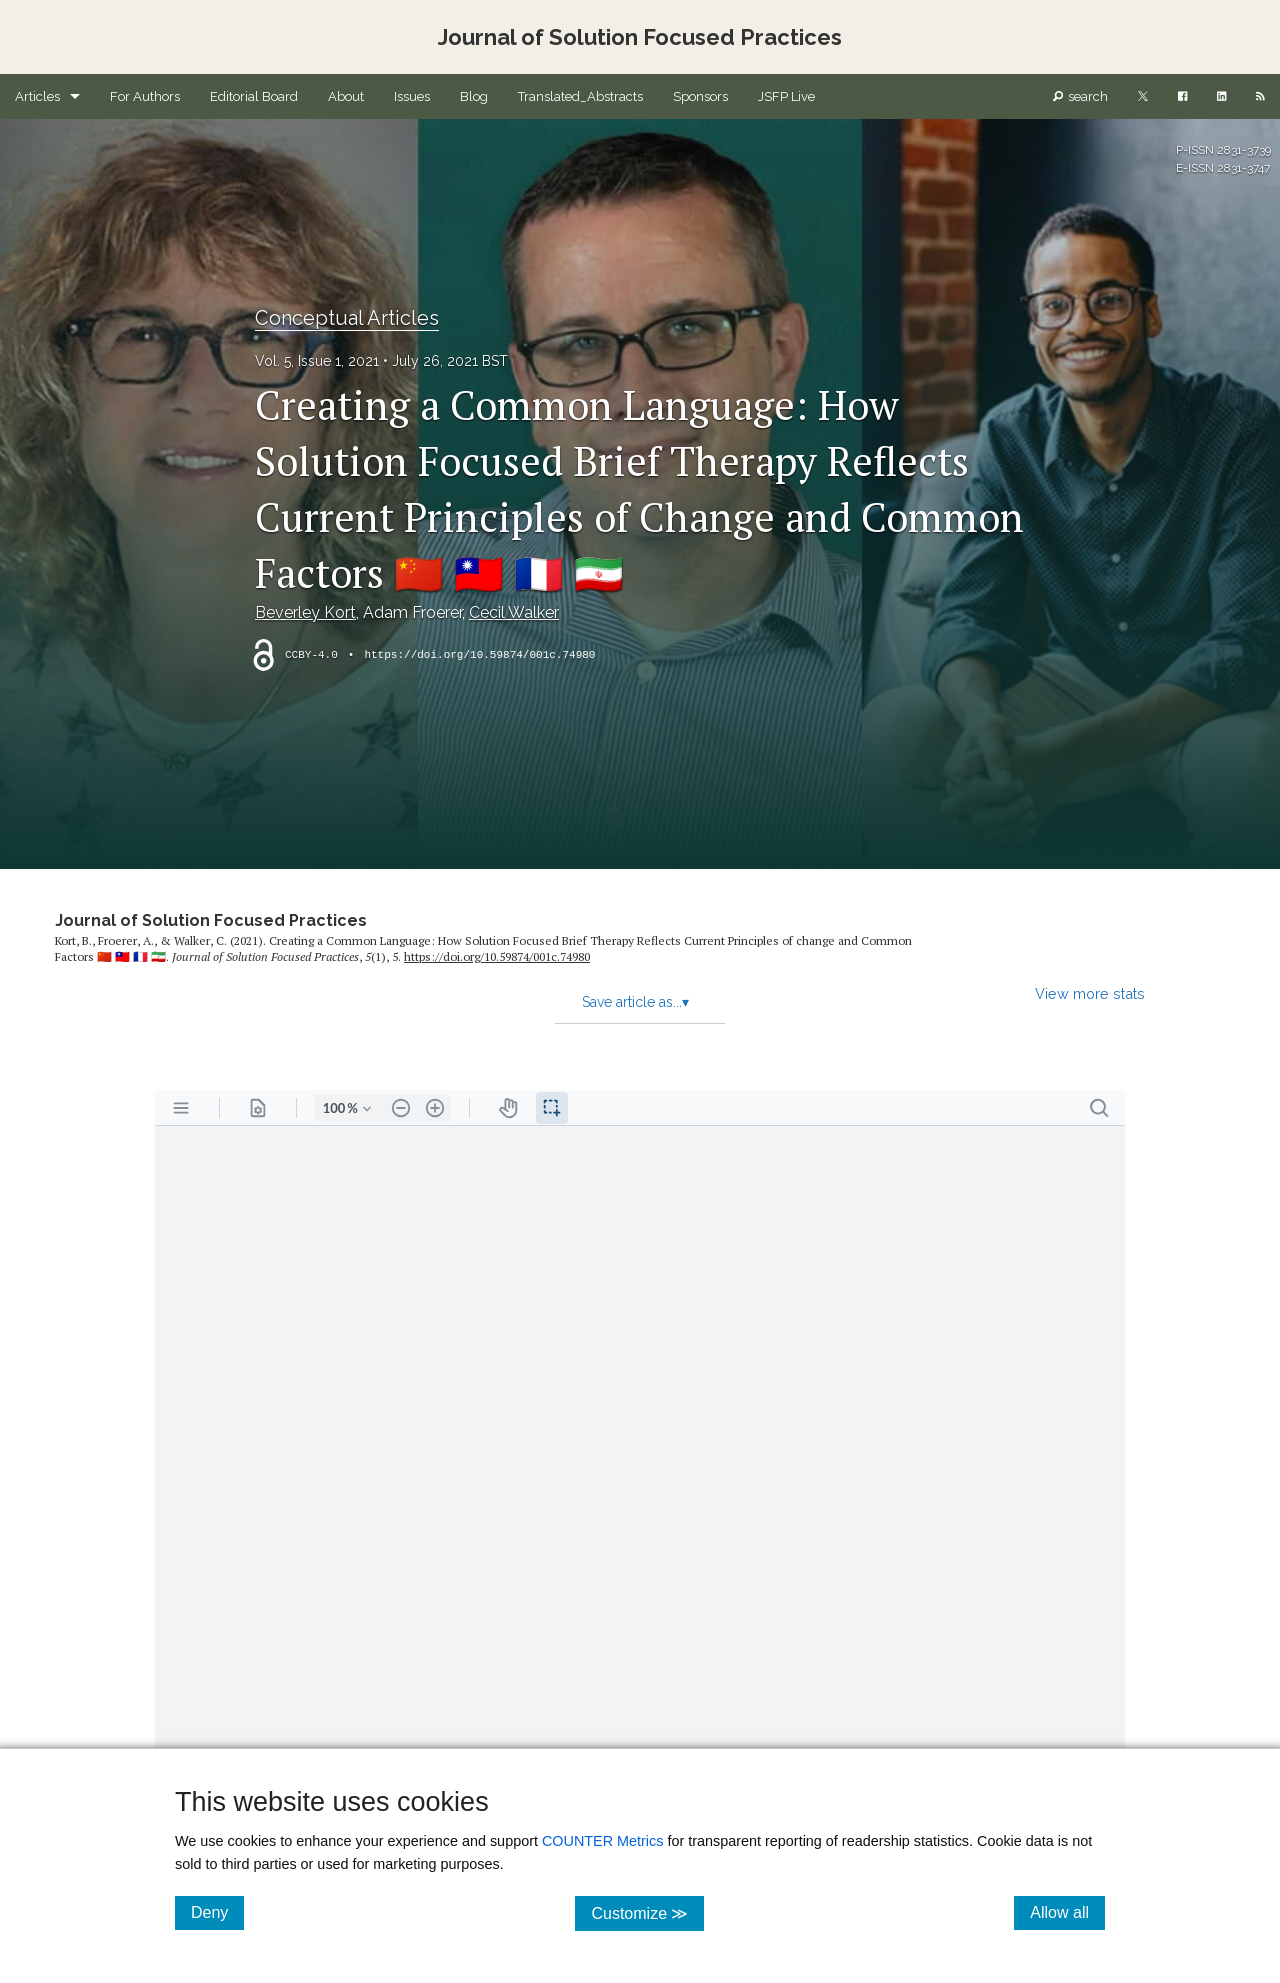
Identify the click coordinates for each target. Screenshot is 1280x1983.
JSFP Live (786, 96)
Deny (217, 1912)
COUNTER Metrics (603, 1841)
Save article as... (635, 1002)
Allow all (1067, 1912)
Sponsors (700, 96)
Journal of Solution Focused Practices (211, 920)
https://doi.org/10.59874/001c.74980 (479, 655)
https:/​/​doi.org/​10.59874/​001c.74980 (497, 956)
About (346, 96)
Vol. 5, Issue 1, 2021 (317, 361)
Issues (412, 96)
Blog (474, 96)
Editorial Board (254, 96)
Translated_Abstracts (580, 96)
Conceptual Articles (347, 318)
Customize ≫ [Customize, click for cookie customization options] (647, 1912)
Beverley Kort (305, 612)
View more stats (1090, 993)
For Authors (145, 96)
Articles (37, 96)
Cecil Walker (514, 612)
